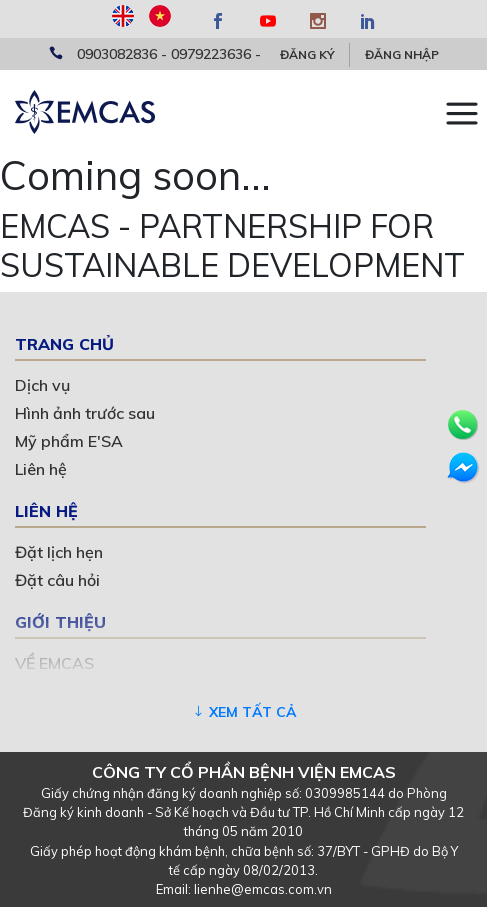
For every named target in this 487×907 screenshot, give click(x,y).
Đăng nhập (402, 54)
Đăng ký (307, 54)
